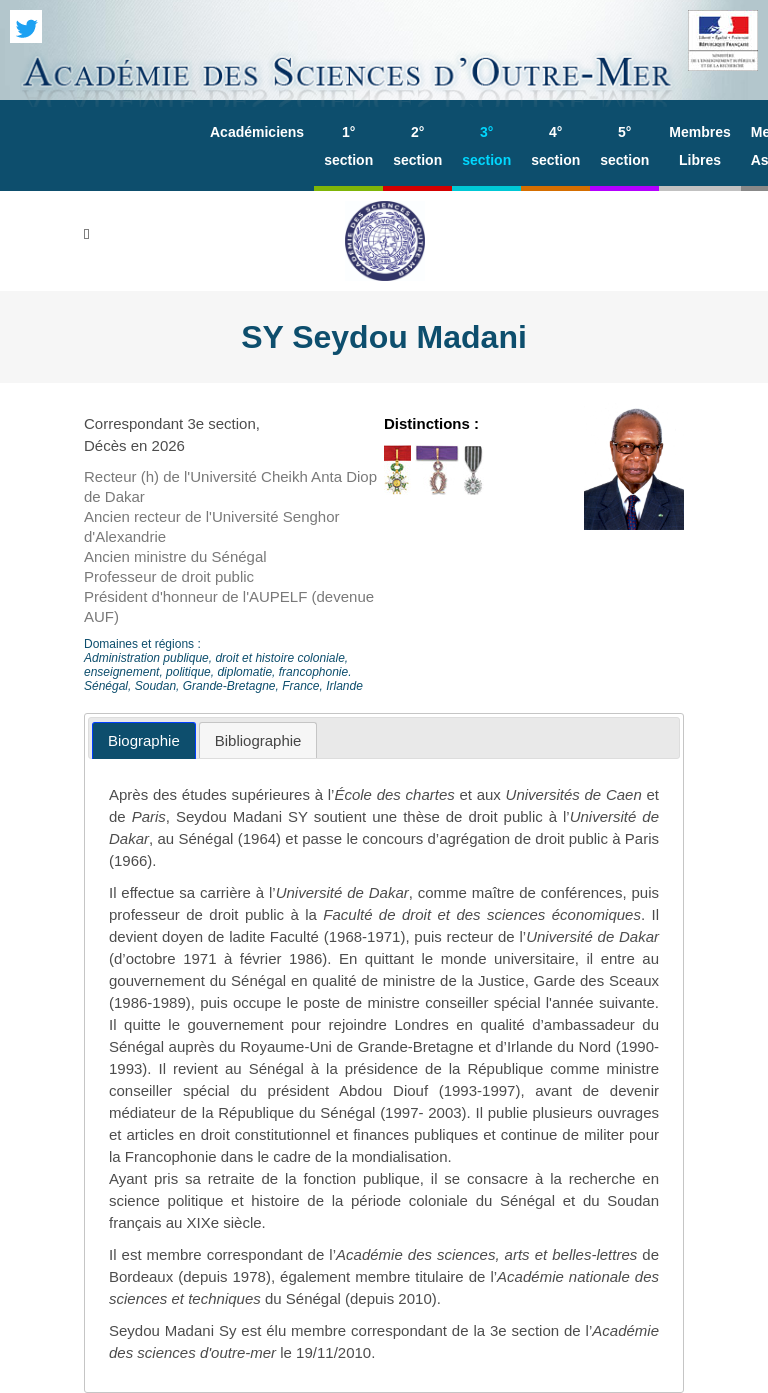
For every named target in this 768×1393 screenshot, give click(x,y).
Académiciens (257, 132)
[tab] (144, 740)
